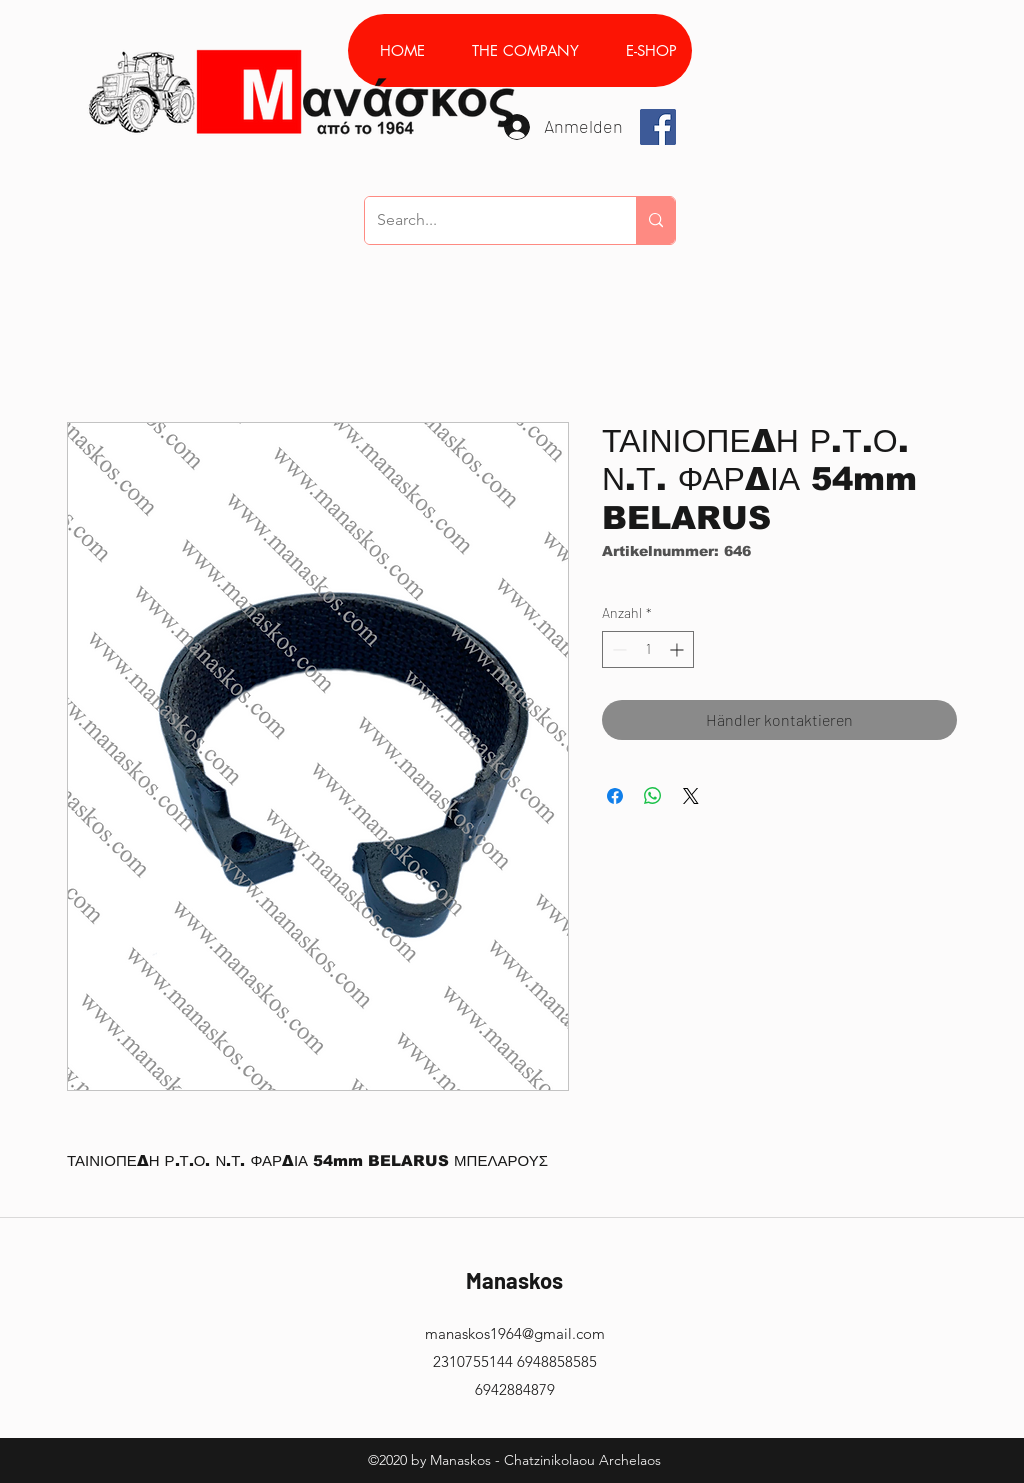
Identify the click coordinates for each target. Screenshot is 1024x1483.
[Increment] (678, 649)
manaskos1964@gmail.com (515, 1333)
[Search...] (485, 220)
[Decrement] (617, 649)
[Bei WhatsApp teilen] (653, 796)
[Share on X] (691, 796)
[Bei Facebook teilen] (615, 796)
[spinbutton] (648, 649)
